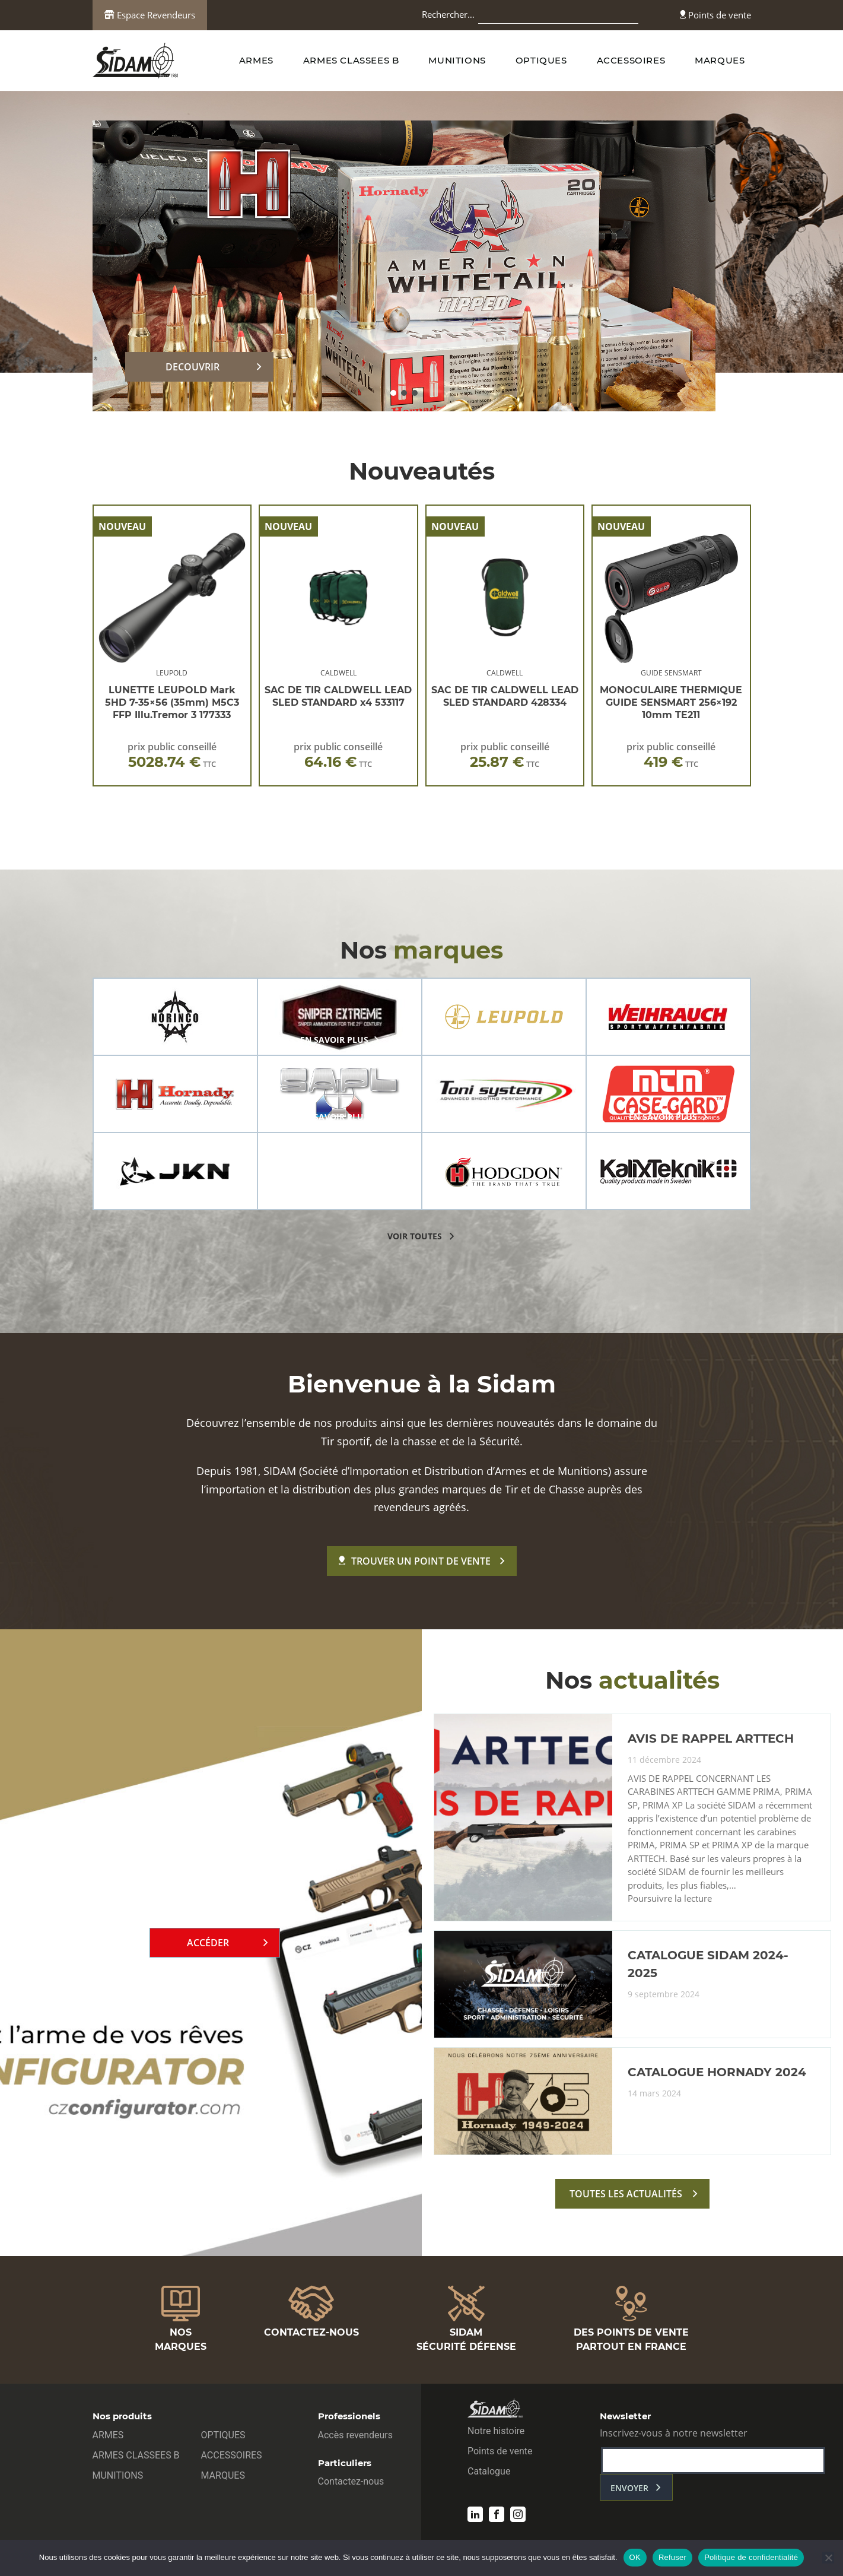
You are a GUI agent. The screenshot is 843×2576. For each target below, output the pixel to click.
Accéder (208, 1942)
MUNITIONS (456, 60)
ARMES (256, 60)
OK (635, 2557)
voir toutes (414, 1236)
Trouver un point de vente (415, 1561)
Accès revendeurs (355, 2435)
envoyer (629, 2487)
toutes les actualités (626, 2193)
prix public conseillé (172, 755)
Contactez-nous (351, 2481)
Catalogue (488, 2471)
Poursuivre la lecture (670, 1898)
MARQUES (720, 60)
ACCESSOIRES (631, 60)
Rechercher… (448, 14)
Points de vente (715, 15)
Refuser (672, 2557)
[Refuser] (828, 2558)
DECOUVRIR (193, 366)
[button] (393, 393)
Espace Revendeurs (149, 15)
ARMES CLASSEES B (351, 60)
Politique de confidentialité (751, 2557)
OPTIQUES (541, 60)
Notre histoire (495, 2431)
